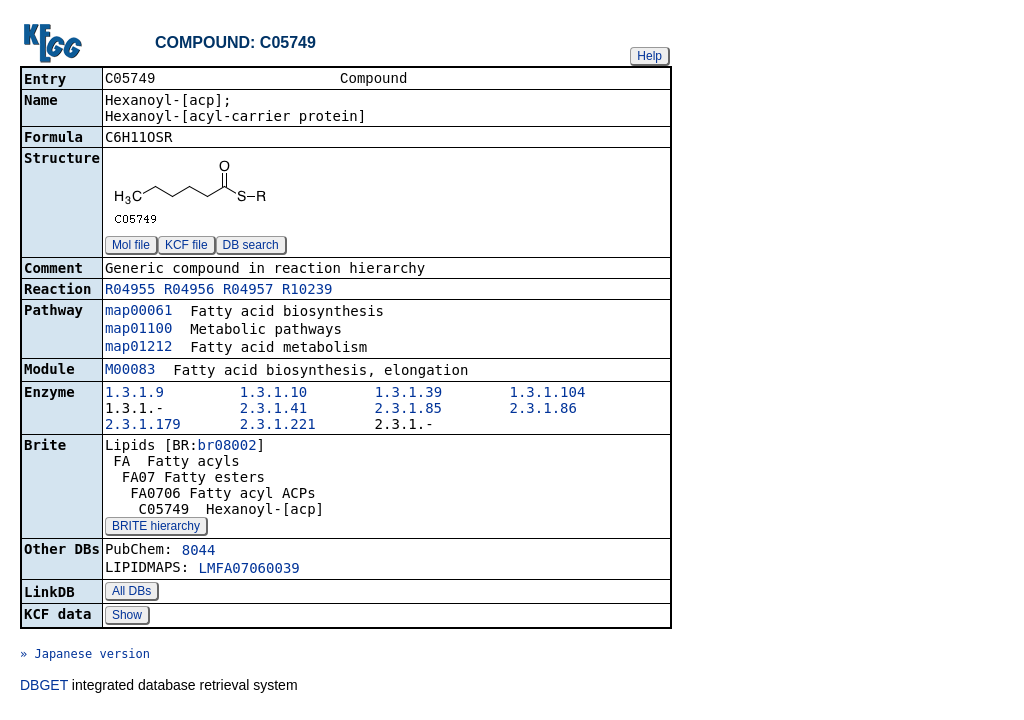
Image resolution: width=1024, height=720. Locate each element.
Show (127, 617)
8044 (199, 552)
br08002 (227, 447)
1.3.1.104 (548, 394)
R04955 (130, 291)
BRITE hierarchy (156, 528)
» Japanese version (85, 656)
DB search (251, 247)
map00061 (138, 312)
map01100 (138, 330)
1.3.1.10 (273, 394)
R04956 (189, 291)
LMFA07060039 (249, 570)
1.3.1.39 (408, 394)
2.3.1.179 (143, 426)
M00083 (130, 371)
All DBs (131, 593)
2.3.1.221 (278, 426)
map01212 (138, 348)
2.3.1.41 (273, 410)
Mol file (131, 247)
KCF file (186, 247)
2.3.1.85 (408, 410)
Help (649, 56)
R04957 (248, 291)
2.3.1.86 (543, 410)
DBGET (44, 687)
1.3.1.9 (134, 394)
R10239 (307, 291)
